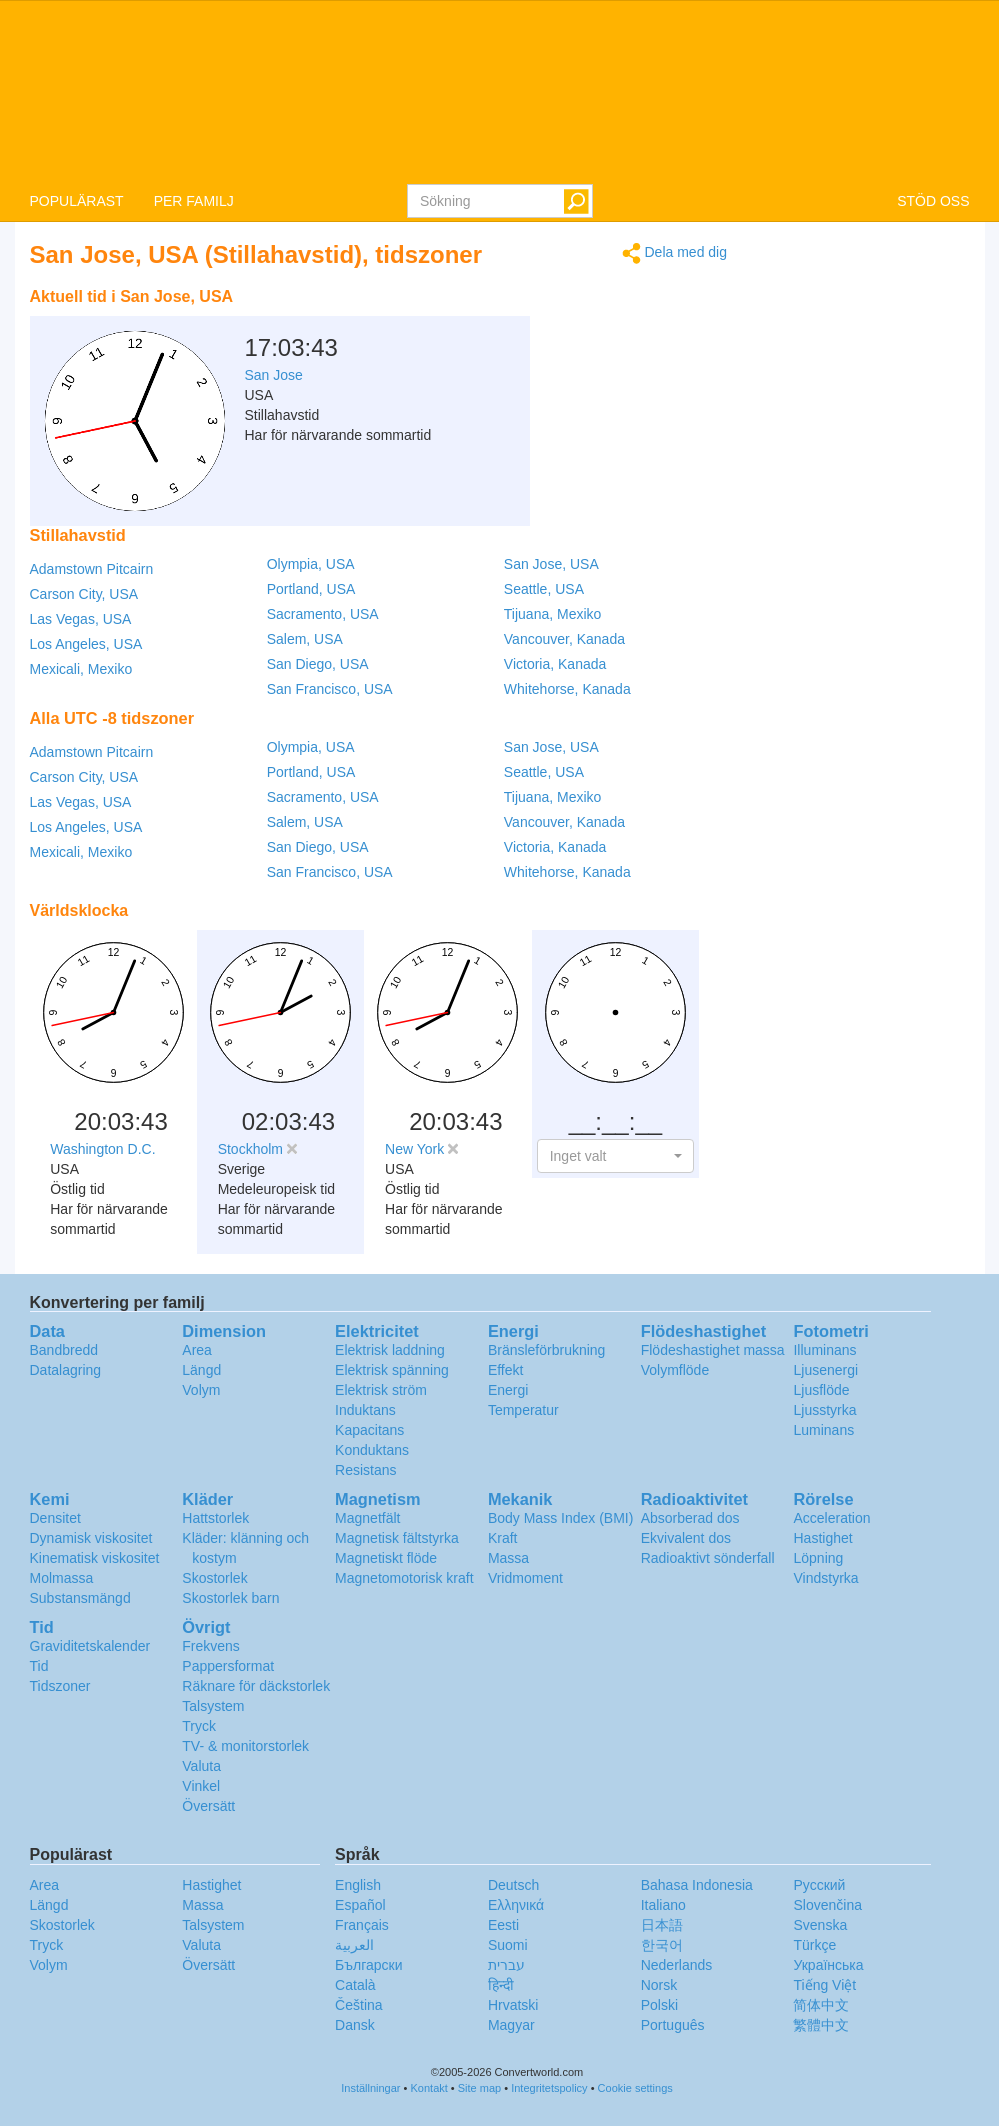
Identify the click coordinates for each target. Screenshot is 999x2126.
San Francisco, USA (330, 689)
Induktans (365, 1410)
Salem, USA (305, 639)
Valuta (201, 1766)
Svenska (820, 1925)
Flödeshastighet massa (713, 1350)
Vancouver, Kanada (564, 639)
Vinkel (201, 1786)
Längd (201, 1370)
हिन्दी (501, 1985)
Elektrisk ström (381, 1390)
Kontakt (429, 2088)
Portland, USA (311, 589)
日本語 (662, 1925)
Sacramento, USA (323, 614)
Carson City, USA (84, 594)
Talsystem (213, 1706)
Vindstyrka (825, 1578)
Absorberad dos (690, 1518)
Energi (508, 1390)
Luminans (823, 1430)
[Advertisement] (602, 328)
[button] (615, 1156)
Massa (508, 1558)
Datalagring (66, 1370)
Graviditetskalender (90, 1646)
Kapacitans (369, 1430)
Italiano (663, 1905)
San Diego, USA (318, 664)
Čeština (358, 2005)
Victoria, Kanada (555, 664)
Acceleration (831, 1518)
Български (368, 1965)
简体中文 (821, 2005)
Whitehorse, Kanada (567, 689)
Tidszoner (60, 1686)
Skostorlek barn (230, 1598)
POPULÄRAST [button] (77, 201)
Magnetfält (367, 1518)
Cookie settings (635, 2088)
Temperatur (523, 1410)
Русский (819, 1885)
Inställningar (370, 2088)
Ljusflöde (821, 1390)
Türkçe (814, 1945)
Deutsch (513, 1885)
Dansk (355, 2025)
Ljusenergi (825, 1370)
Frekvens (211, 1646)
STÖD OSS (933, 201)
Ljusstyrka (824, 1410)
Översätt (208, 1806)
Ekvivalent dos (686, 1538)
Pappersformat (228, 1666)
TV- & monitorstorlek (245, 1746)
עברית (506, 1965)
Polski (659, 2005)
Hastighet (822, 1538)
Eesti (503, 1925)
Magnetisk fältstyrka (397, 1538)
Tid (39, 1666)
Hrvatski (513, 2005)
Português (673, 2025)
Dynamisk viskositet (91, 1538)
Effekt (506, 1370)
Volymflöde (675, 1370)
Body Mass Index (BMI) (561, 1518)
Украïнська (828, 1965)
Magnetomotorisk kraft (404, 1578)
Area (197, 1350)
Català (355, 1985)
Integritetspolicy (549, 2088)
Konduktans (372, 1450)
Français (362, 1925)
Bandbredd (64, 1350)
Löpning (818, 1558)
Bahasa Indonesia (697, 1885)
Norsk (659, 1985)
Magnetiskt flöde (386, 1558)
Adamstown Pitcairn (92, 569)
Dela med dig (674, 253)
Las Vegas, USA (81, 619)
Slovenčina (827, 1905)
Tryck (199, 1726)
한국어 (662, 1945)
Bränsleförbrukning (547, 1350)
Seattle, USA (544, 589)
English (358, 1885)
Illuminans (824, 1350)
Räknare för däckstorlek (256, 1686)
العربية (354, 1945)
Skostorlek (214, 1578)
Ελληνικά (516, 1905)
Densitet (55, 1518)
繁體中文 (821, 2025)
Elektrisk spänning (392, 1370)
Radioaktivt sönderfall (708, 1558)
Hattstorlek (215, 1518)
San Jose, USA (551, 564)
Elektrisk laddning (390, 1350)
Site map (479, 2088)
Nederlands (677, 1965)
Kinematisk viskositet (95, 1558)
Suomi (508, 1945)
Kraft (503, 1538)
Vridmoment (525, 1578)
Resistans (365, 1470)
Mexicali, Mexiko (81, 669)
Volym (201, 1390)
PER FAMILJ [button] (194, 201)
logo (499, 91)
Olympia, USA (311, 564)
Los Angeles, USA (86, 644)
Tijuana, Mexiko (553, 614)
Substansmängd (80, 1598)
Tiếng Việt (824, 1985)
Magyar (511, 2025)
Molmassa (62, 1578)
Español (360, 1905)
